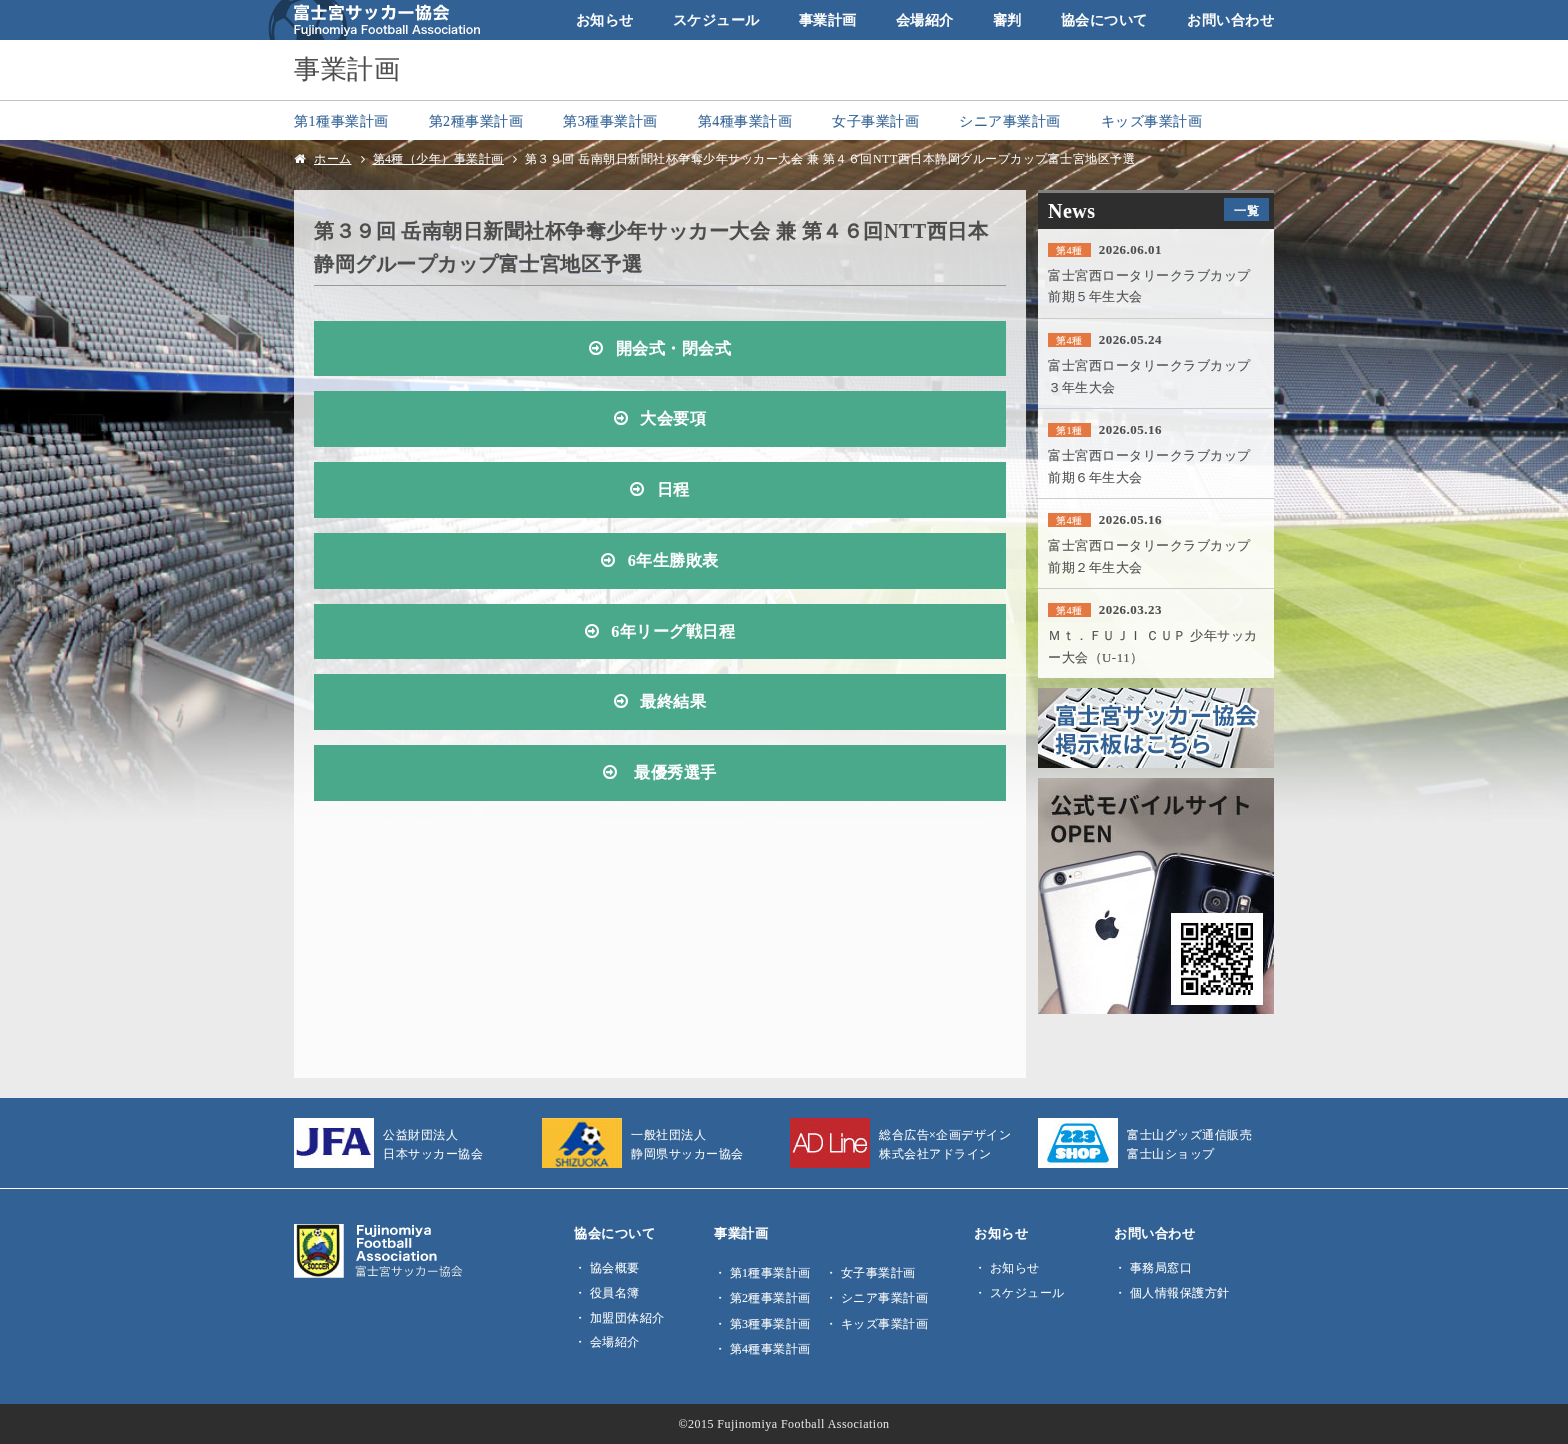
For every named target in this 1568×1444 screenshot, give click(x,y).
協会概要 (615, 1268)
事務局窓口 (1161, 1268)
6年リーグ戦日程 (673, 632)
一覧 (1246, 211)
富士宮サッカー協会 (374, 20)
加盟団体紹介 (627, 1318)
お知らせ (605, 20)
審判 (1007, 20)
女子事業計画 (875, 121)
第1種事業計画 (341, 121)
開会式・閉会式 (674, 349)
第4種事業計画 (745, 121)
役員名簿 (615, 1293)
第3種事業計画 (610, 121)
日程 (673, 490)
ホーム (333, 159)
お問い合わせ (1230, 20)
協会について (1104, 20)
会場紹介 (925, 20)
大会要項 (673, 419)
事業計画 (828, 20)
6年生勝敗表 (673, 561)
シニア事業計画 (1010, 121)
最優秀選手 (673, 773)
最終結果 (673, 702)
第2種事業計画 (476, 121)
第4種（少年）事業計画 (438, 159)
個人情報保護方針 (1180, 1293)
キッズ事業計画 (1152, 121)
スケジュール (716, 20)
